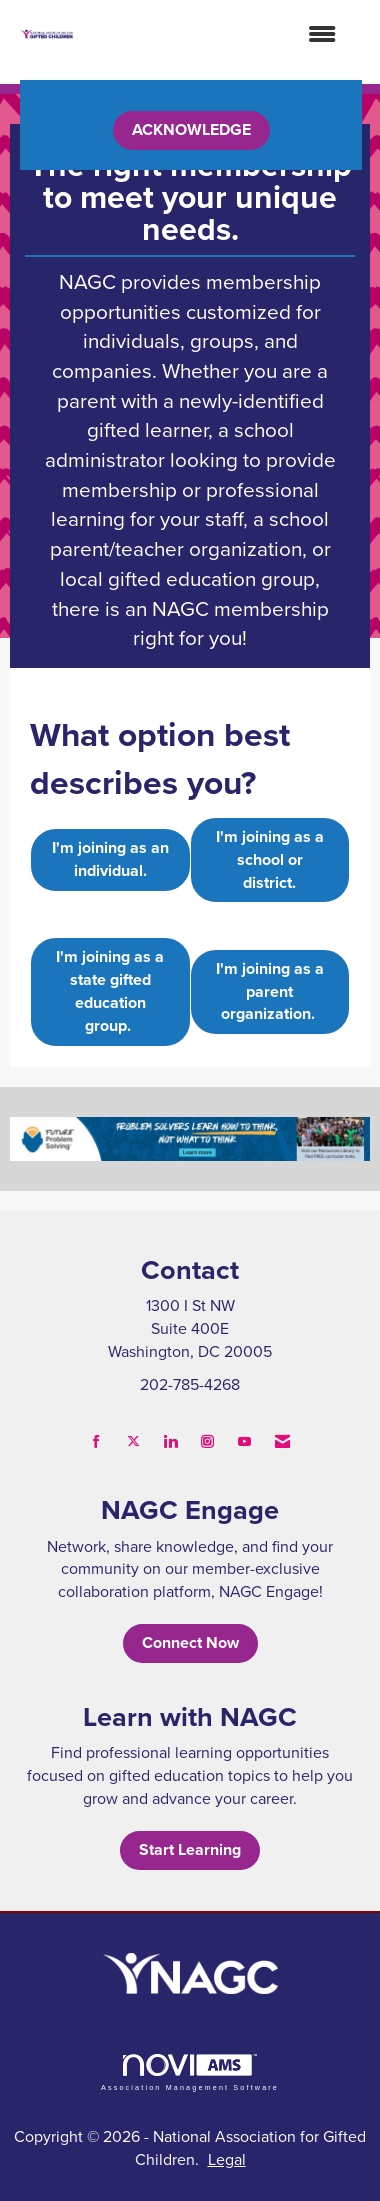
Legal (227, 2159)
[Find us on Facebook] (96, 1441)
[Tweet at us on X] (133, 1441)
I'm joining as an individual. (110, 859)
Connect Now (190, 1642)
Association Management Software (190, 2072)
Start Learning (190, 1849)
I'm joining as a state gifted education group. (110, 991)
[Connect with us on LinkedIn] (170, 1441)
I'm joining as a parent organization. (270, 991)
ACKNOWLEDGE (191, 129)
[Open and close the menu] (215, 34)
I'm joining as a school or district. (270, 859)
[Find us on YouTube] (244, 1441)
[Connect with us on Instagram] (207, 1441)
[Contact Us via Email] (282, 1441)
